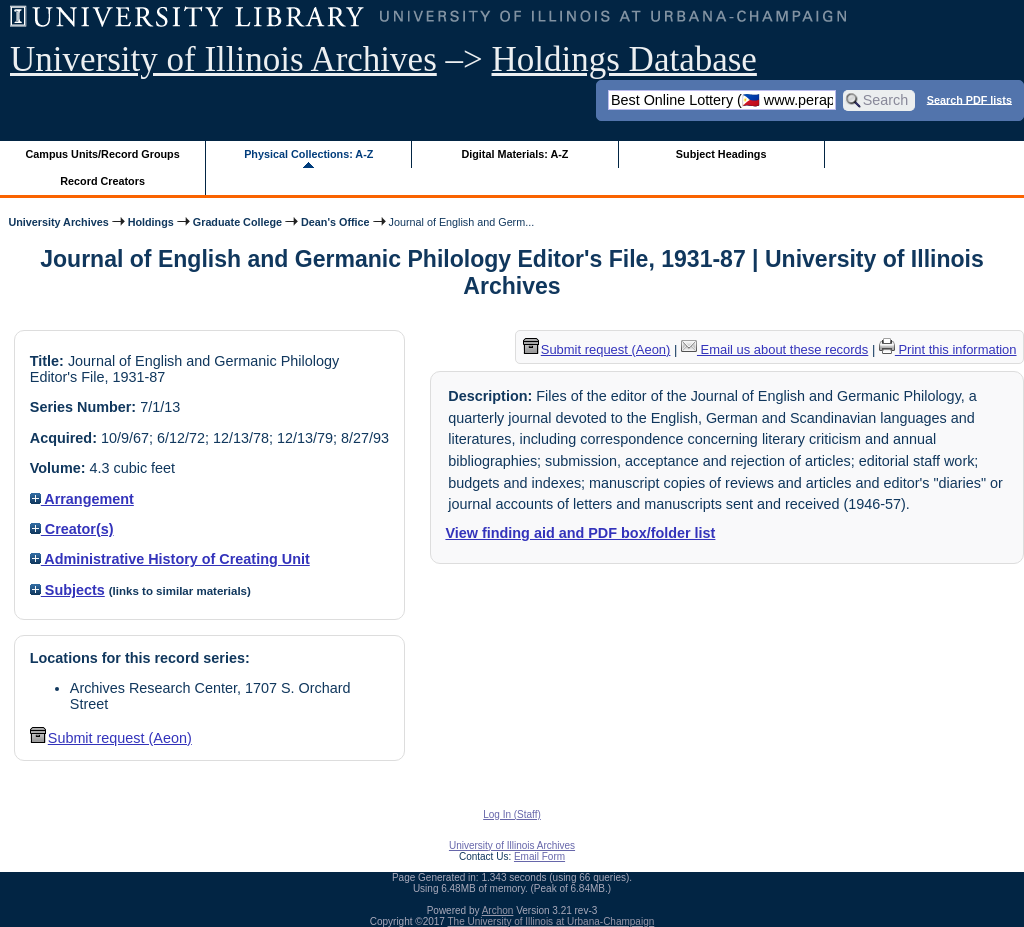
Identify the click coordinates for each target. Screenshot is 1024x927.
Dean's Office (335, 222)
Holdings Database (624, 59)
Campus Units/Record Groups (103, 154)
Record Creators (102, 181)
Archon (498, 910)
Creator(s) (72, 529)
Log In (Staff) (512, 814)
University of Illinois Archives (223, 59)
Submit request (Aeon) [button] (111, 738)
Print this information (948, 349)
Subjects (67, 590)
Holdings (151, 222)
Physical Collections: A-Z (308, 154)
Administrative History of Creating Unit (170, 559)
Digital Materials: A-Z (514, 154)
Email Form (539, 856)
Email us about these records (774, 349)
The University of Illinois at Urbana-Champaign (551, 921)
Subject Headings (721, 154)
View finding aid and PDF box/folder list (580, 533)
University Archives (58, 222)
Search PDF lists (969, 99)
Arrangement (82, 499)
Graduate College (237, 222)
